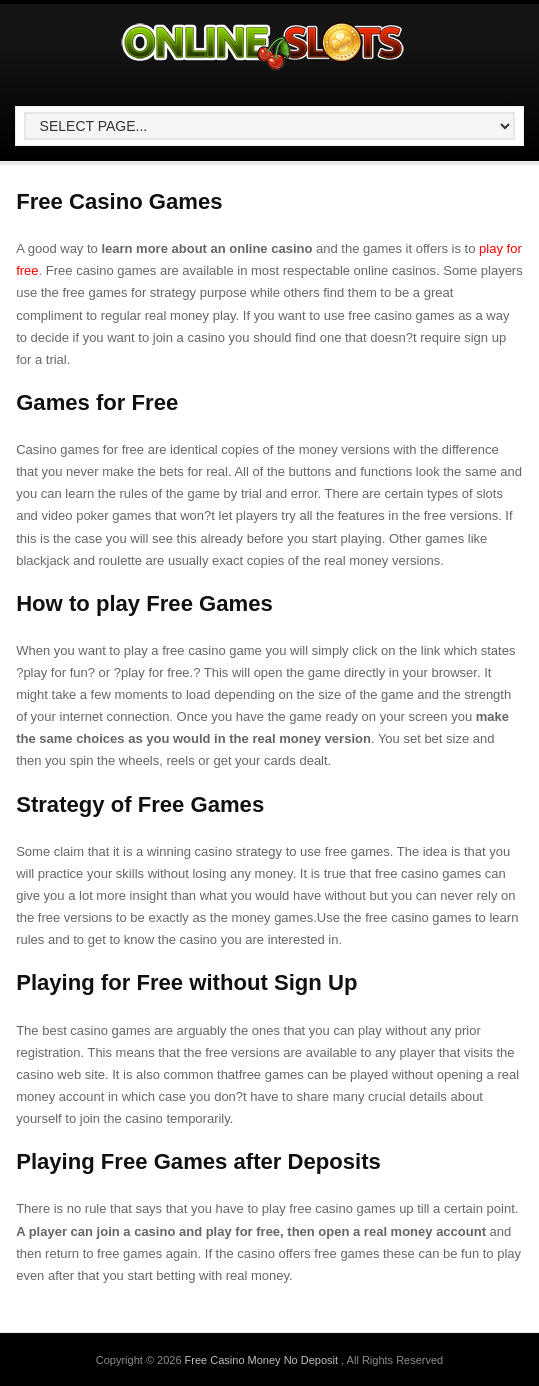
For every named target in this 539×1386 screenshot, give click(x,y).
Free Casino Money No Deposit (263, 1360)
